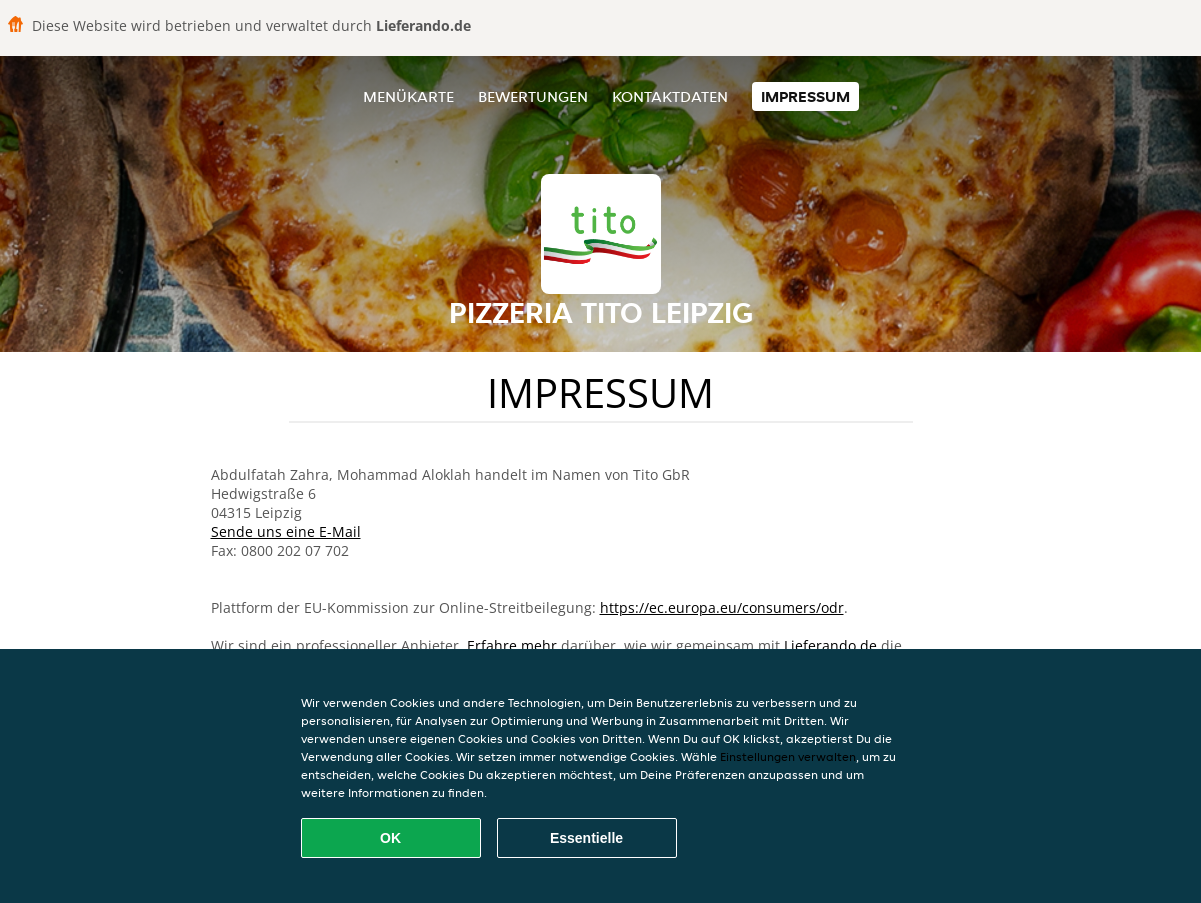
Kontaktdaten (670, 96)
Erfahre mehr (512, 645)
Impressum (805, 96)
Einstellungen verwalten (788, 756)
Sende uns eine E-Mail (286, 531)
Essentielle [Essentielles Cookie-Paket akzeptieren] (586, 838)
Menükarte (408, 96)
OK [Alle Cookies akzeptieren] (390, 838)
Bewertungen (533, 96)
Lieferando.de (830, 645)
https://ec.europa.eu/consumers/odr (722, 607)
